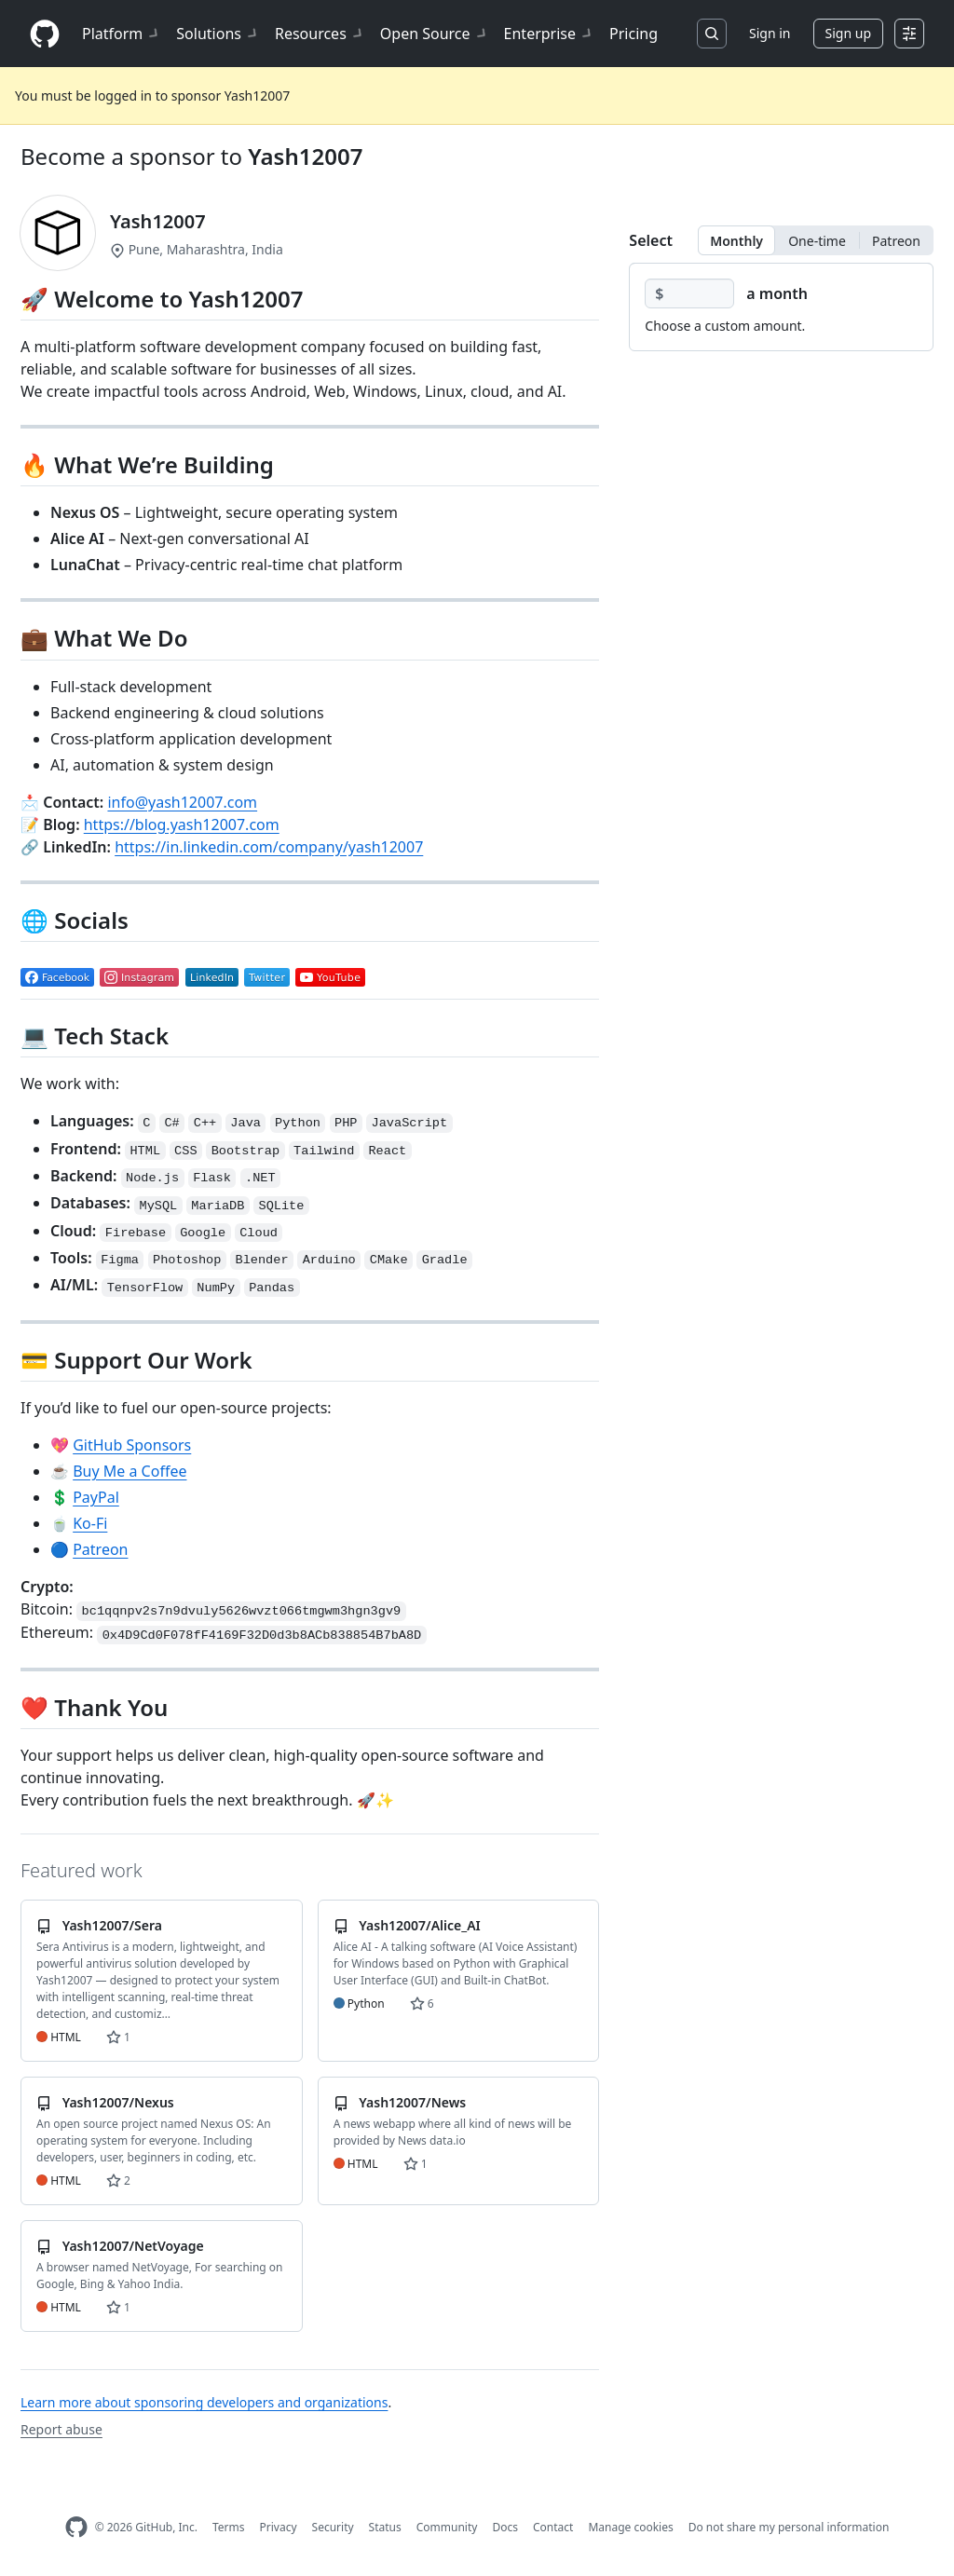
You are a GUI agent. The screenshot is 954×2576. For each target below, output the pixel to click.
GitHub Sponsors (132, 1445)
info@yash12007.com (182, 802)
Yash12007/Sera (112, 1925)
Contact (553, 2527)
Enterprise (549, 33)
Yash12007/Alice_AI (419, 1925)
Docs (505, 2527)
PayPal (96, 1497)
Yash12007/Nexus (118, 2102)
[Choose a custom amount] (689, 293)
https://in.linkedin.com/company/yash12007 (269, 847)
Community (447, 2527)
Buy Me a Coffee (129, 1471)
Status (385, 2527)
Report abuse (61, 2429)
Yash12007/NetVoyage (133, 2246)
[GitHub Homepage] (76, 2527)
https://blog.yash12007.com (181, 824)
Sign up (848, 33)
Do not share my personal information (789, 2527)
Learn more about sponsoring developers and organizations (204, 2402)
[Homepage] (45, 34)
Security (333, 2527)
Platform (121, 33)
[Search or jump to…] (712, 34)
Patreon (100, 1549)
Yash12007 (305, 156)
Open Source (434, 33)
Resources (320, 33)
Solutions (218, 33)
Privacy (278, 2527)
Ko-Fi (90, 1523)
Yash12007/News (412, 2102)
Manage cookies (630, 2527)
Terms (228, 2527)
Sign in (769, 33)
